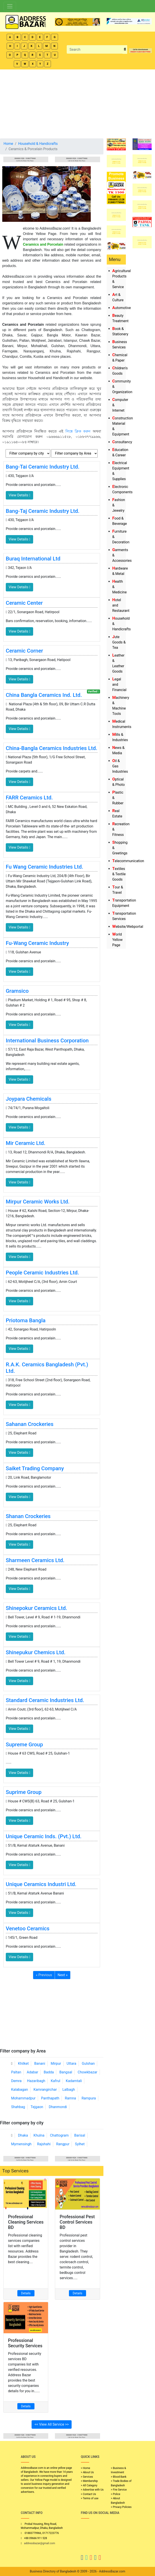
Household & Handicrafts (38, 144)
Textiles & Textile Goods (119, 874)
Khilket (23, 2063)
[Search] (95, 49)
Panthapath (50, 2098)
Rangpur (62, 2144)
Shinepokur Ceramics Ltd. (36, 1608)
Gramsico (17, 991)
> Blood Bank (119, 2476)
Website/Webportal (127, 926)
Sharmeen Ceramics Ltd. (35, 1560)
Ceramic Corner (24, 651)
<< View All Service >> (51, 2424)
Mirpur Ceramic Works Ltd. (38, 1202)
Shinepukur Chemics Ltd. (35, 1652)
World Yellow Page (117, 939)
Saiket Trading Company (35, 1468)
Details (26, 2293)
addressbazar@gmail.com (39, 2543)
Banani (39, 2063)
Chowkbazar (87, 2072)
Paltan (16, 2072)
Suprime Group (24, 1792)
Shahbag (18, 2107)
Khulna (39, 2135)
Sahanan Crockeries (29, 1424)
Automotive (121, 308)
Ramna (70, 2098)
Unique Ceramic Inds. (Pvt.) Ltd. (44, 1836)
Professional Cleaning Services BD (26, 2222)
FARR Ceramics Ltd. (29, 798)
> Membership (89, 2481)
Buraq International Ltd (33, 559)
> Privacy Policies (121, 2507)
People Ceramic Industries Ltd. (42, 1273)
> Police (115, 2494)
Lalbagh (68, 2089)
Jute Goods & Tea (119, 642)
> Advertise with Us (92, 2489)
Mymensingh (21, 2144)
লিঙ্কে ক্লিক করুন (78, 431)
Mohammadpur (23, 2098)
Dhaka (23, 2135)
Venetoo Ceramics (27, 1928)
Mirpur (56, 2063)
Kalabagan (19, 2089)
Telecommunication (128, 861)
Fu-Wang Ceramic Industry (37, 943)
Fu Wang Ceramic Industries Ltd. (44, 867)
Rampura (89, 2098)
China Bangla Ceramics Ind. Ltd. (44, 695)
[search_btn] (125, 49)
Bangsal (65, 2072)
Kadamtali (74, 2081)
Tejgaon (36, 2107)
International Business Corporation (47, 1040)
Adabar (32, 2072)
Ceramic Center (24, 603)
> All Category (89, 2485)
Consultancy (122, 442)
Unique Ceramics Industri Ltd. (41, 1884)
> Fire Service (119, 2489)
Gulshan (88, 2063)
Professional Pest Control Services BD (77, 2222)
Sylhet (80, 2144)
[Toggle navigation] (10, 6)
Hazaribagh (36, 2081)
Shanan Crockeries (28, 1516)
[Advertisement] (77, 103)
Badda (49, 2072)
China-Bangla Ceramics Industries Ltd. (51, 748)
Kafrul (55, 2081)
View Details (19, 495)
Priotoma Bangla (26, 1320)
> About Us (87, 2472)
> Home (85, 2468)
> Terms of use (90, 2498)
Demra (16, 2081)
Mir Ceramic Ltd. (25, 1143)
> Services (87, 2476)
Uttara (71, 2063)
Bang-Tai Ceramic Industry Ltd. (42, 467)
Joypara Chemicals (28, 1099)
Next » (63, 1975)
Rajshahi (44, 2144)
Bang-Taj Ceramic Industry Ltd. (42, 511)
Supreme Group (24, 1744)
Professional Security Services (25, 2343)
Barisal (79, 2135)
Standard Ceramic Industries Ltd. (45, 1700)
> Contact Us (88, 2494)
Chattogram (59, 2135)
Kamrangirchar (45, 2089)
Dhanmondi (58, 2107)
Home (8, 144)
